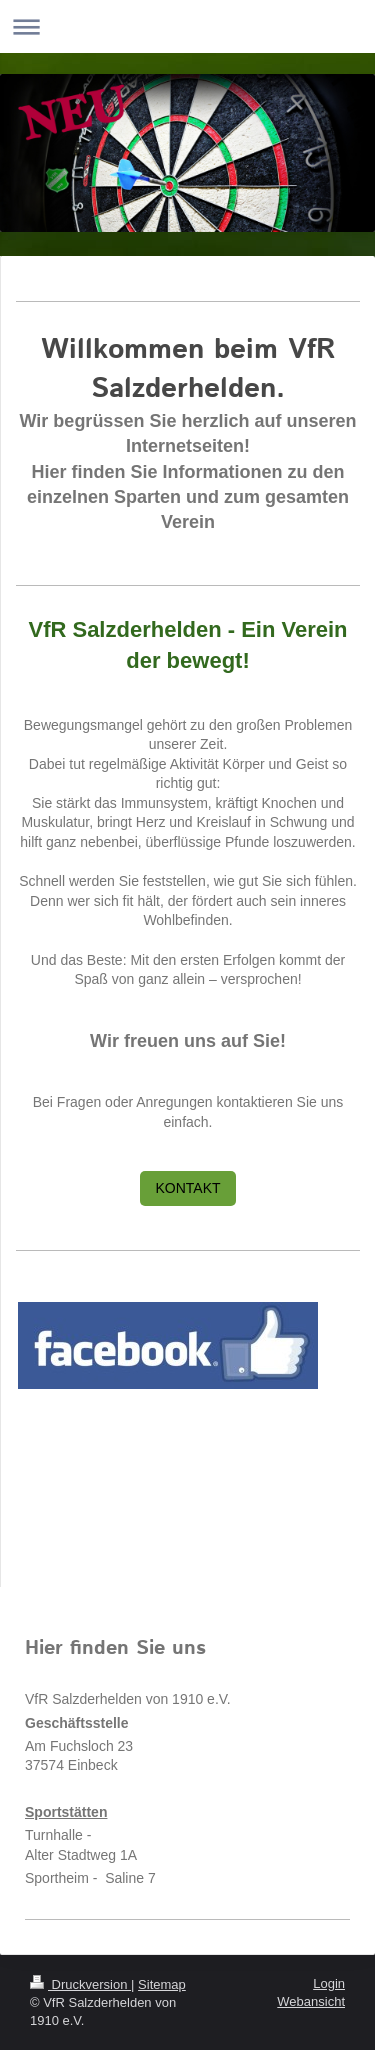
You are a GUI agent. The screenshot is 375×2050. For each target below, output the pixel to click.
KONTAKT (187, 1188)
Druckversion (80, 1984)
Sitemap (162, 1984)
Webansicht (311, 2001)
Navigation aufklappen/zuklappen (187, 26)
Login (329, 1983)
